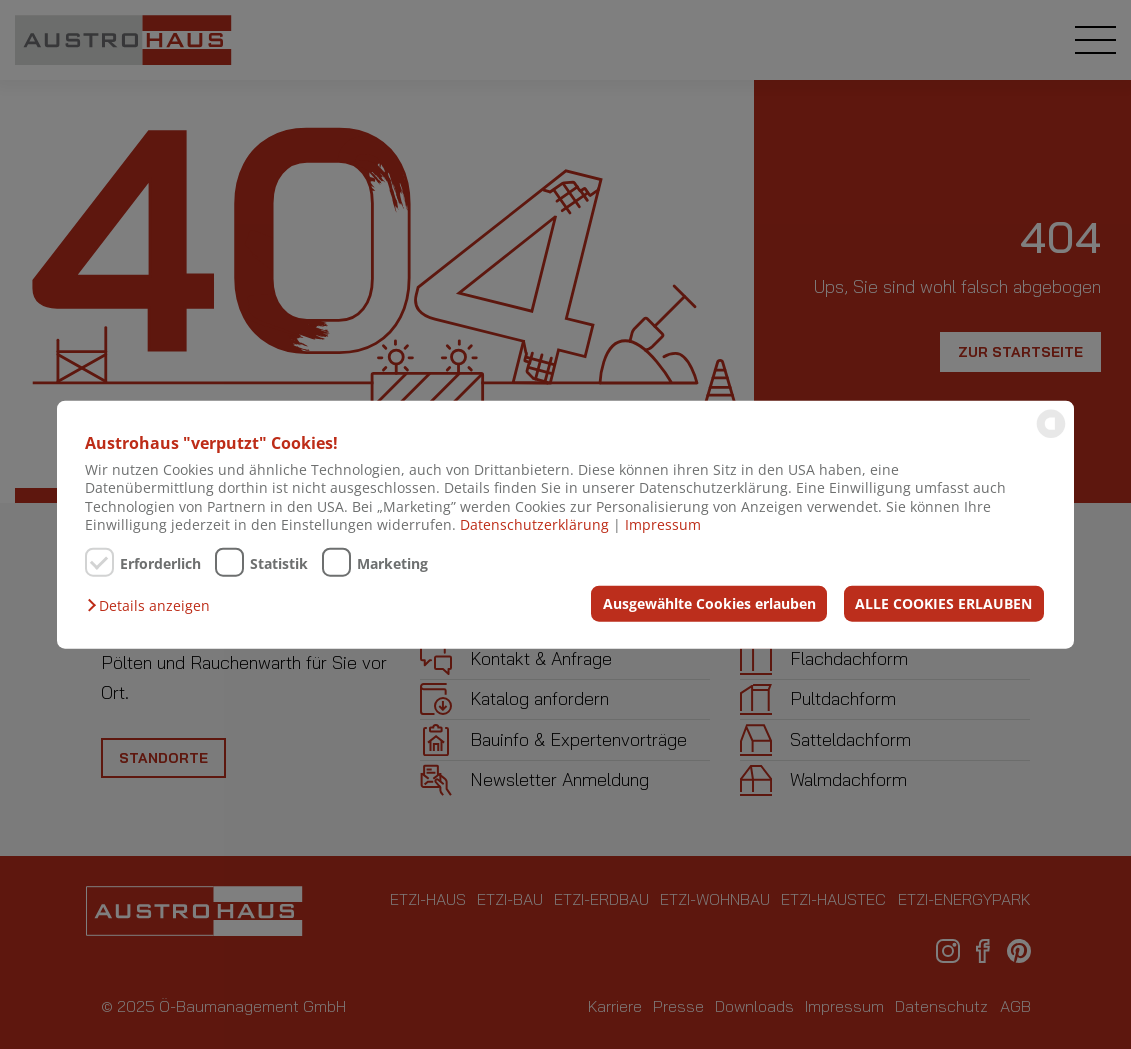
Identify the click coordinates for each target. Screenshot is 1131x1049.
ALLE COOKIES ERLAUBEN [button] (943, 602)
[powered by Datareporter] (1051, 436)
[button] (153, 606)
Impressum (663, 524)
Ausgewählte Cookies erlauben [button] (709, 602)
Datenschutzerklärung (534, 524)
